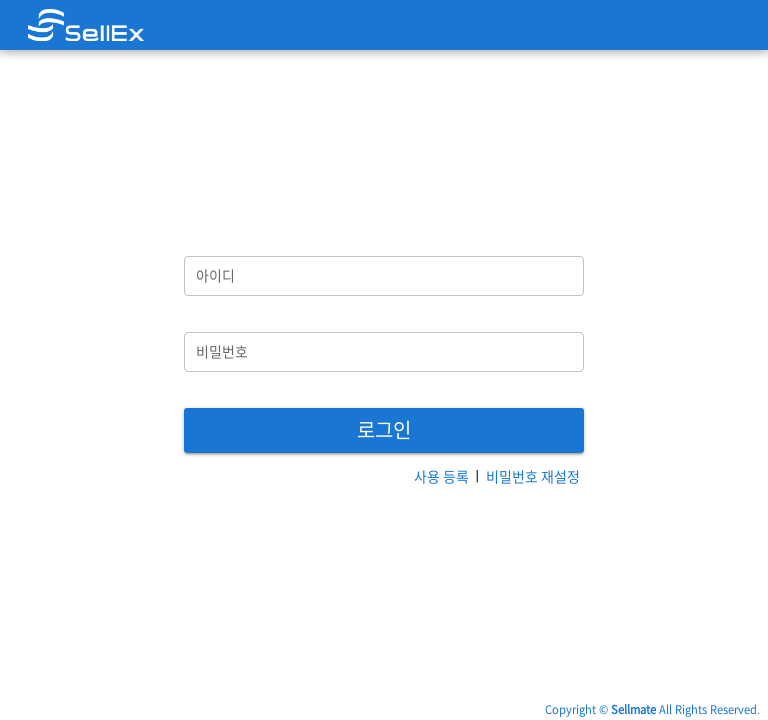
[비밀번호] (384, 352)
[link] (86, 25)
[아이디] (384, 276)
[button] (384, 431)
